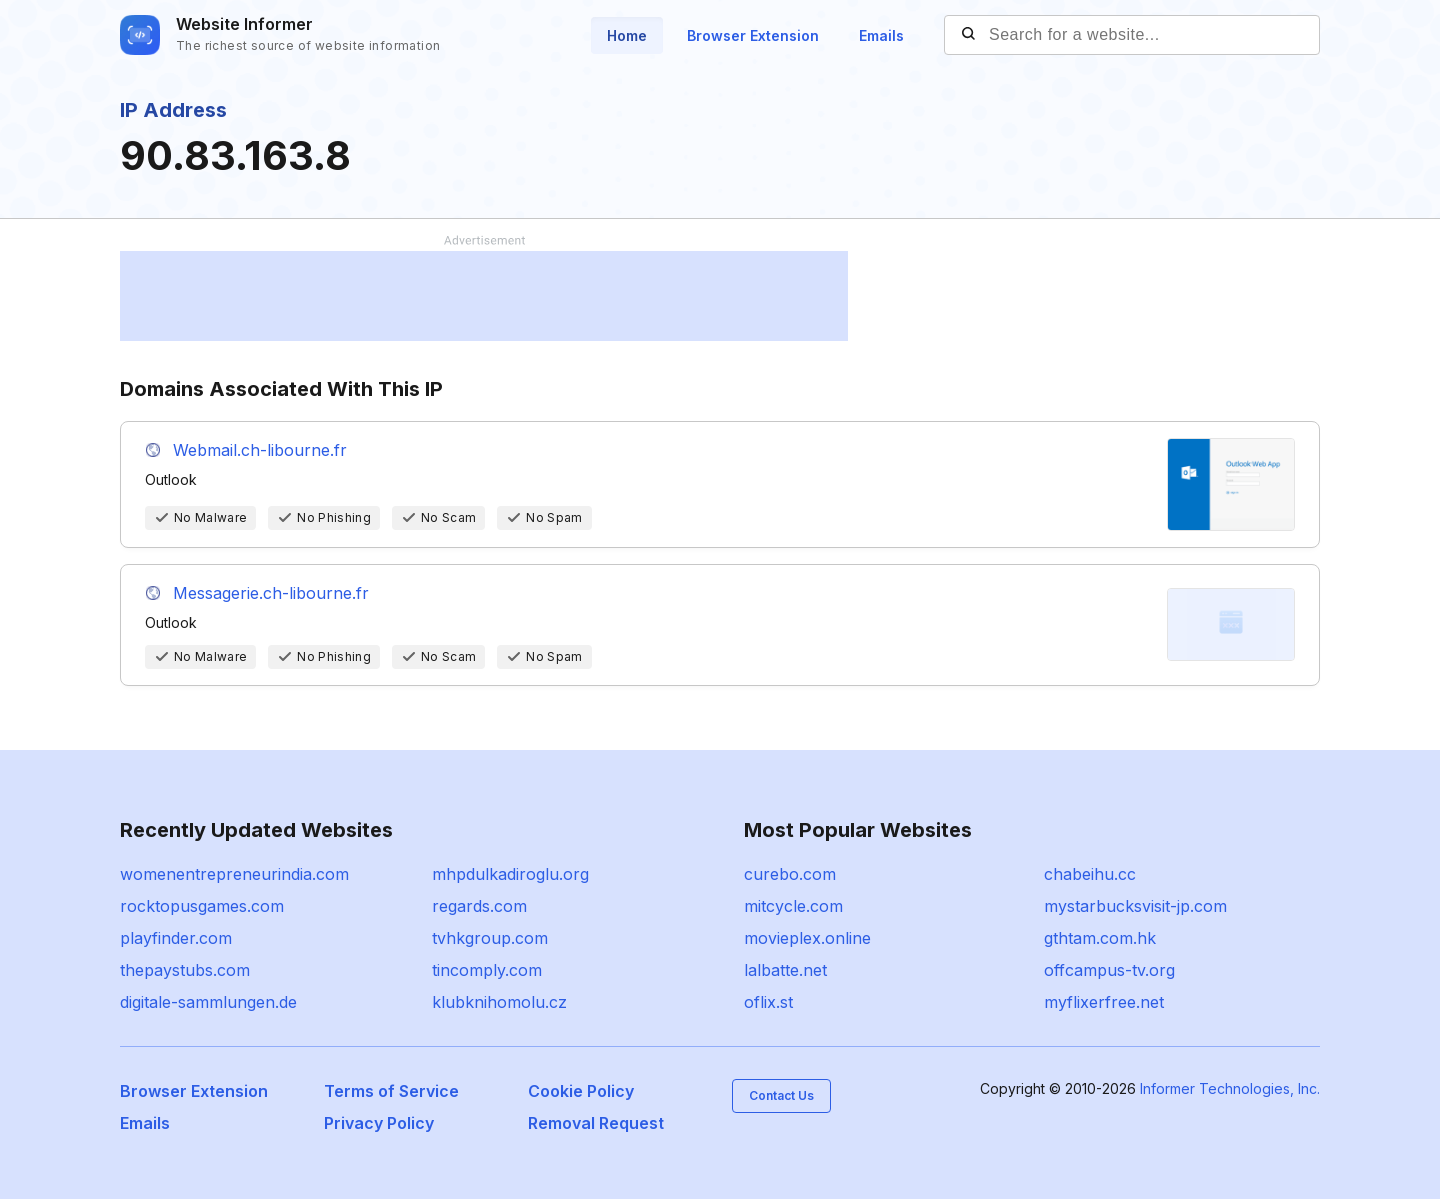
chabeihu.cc (1090, 874)
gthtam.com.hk (1100, 938)
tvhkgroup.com (490, 938)
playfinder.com (176, 938)
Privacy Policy (379, 1123)
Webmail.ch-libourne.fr (260, 450)
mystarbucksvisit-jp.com (1135, 906)
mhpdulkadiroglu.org (510, 874)
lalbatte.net (785, 970)
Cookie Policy (581, 1091)
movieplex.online (807, 938)
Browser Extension (753, 35)
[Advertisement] (484, 296)
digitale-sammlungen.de (208, 1002)
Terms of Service (391, 1091)
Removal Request (596, 1123)
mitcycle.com (793, 906)
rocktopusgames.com (202, 906)
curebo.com (790, 874)
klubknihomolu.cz (499, 1002)
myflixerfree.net (1104, 1002)
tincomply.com (487, 970)
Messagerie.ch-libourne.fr (271, 593)
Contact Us (781, 1095)
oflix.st (768, 1002)
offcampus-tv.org (1109, 970)
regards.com (479, 906)
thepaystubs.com (185, 970)
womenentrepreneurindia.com (234, 874)
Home (627, 35)
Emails (881, 35)
